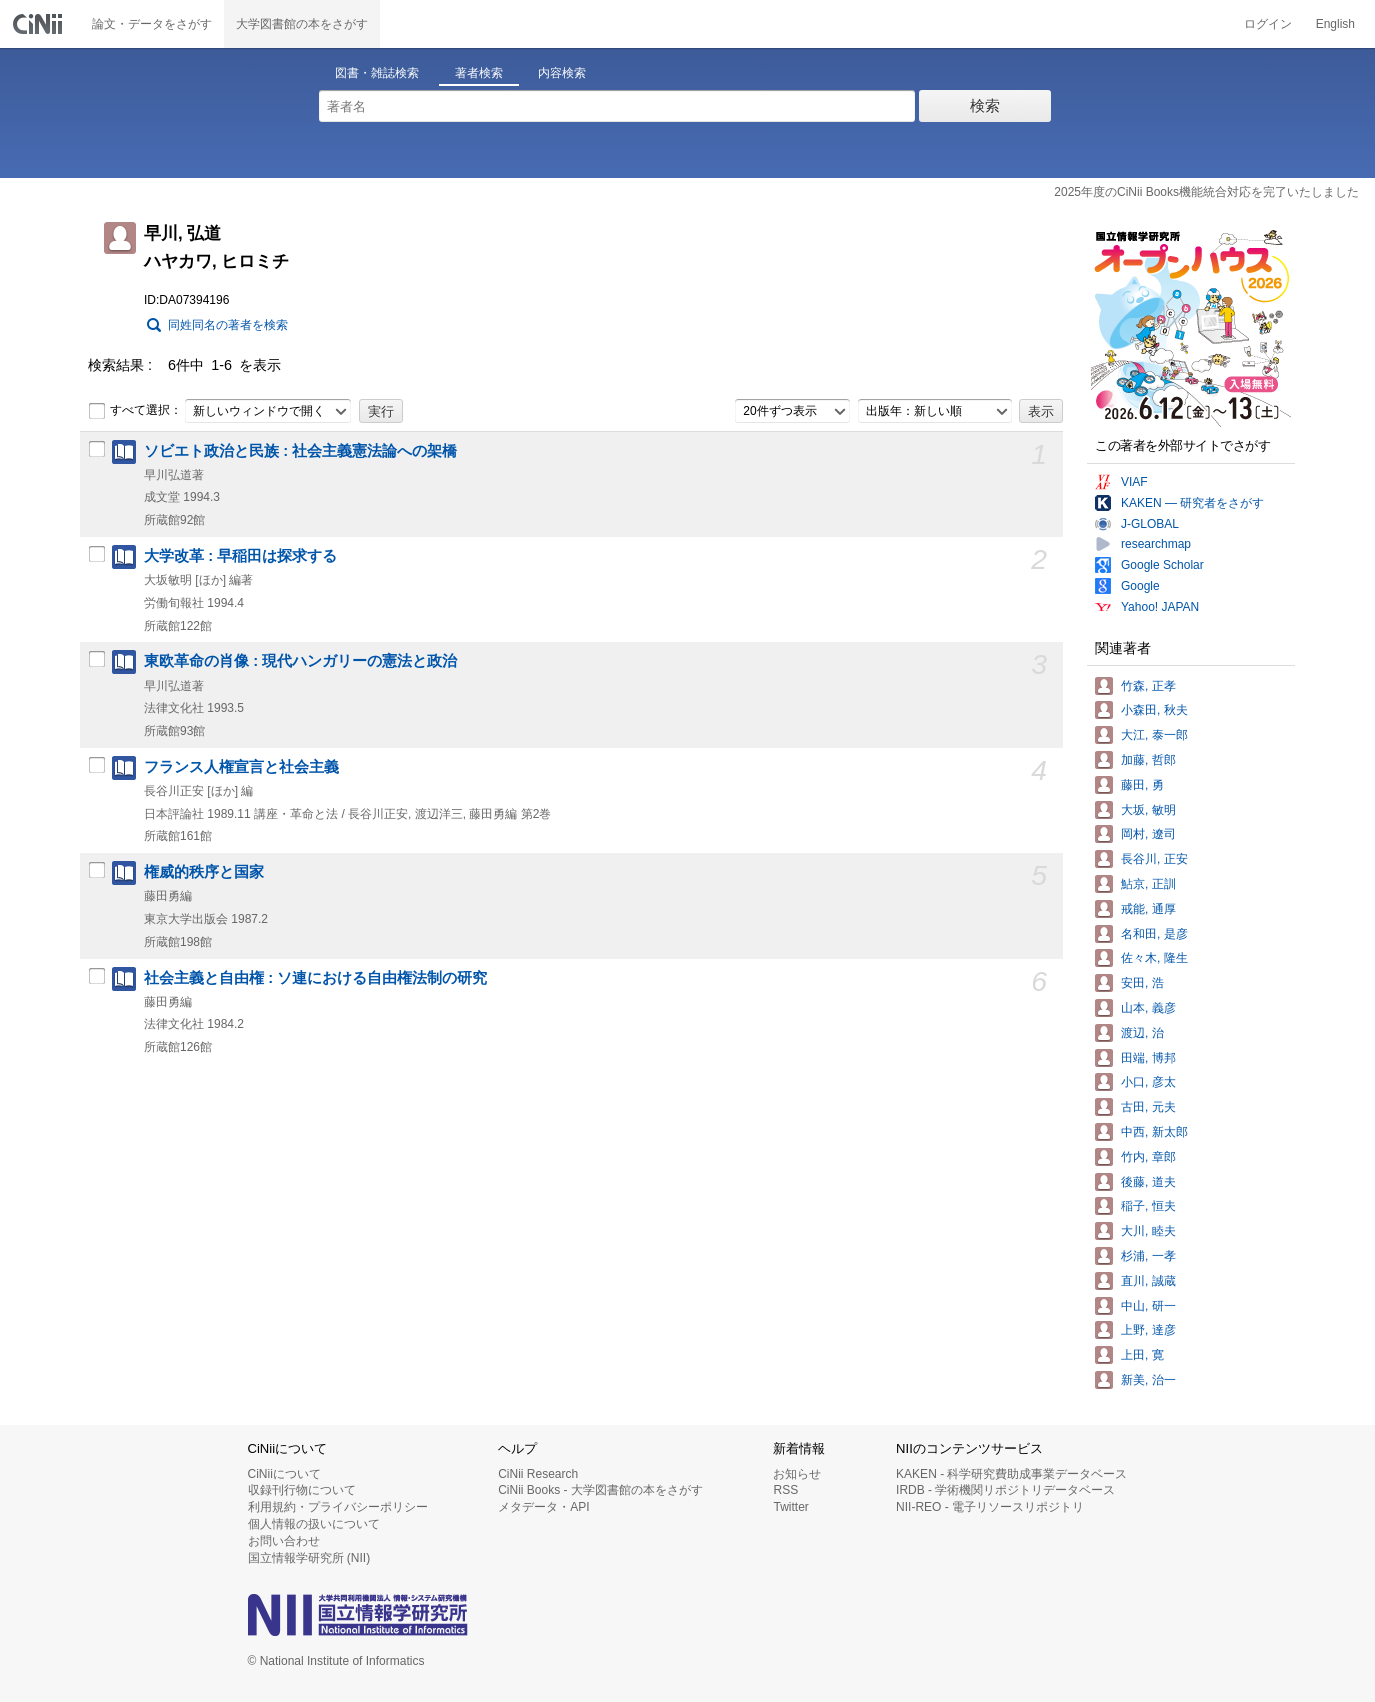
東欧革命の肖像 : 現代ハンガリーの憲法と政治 (300, 661)
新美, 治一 (1148, 1380)
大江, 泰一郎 (1154, 735)
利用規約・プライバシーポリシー (338, 1507)
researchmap (1156, 544)
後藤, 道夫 (1148, 1182)
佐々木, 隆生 (1154, 958)
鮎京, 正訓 (1148, 884)
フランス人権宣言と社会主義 (241, 767)
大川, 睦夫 (1148, 1231)
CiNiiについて (284, 1474)
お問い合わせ (284, 1541)
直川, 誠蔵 (1148, 1281)
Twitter (790, 1507)
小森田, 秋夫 (1154, 710)
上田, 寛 (1142, 1355)
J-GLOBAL (1150, 524)
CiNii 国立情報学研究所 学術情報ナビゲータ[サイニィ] (40, 24)
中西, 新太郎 (1154, 1132)
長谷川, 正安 (1154, 859)
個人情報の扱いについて (314, 1524)
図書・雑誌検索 (377, 73)
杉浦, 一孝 (1148, 1256)
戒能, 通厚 (1148, 909)
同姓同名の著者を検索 (228, 325)
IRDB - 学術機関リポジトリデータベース (1005, 1490)
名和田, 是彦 (1154, 934)
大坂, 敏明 (1148, 810)
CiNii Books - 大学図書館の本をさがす (600, 1490)
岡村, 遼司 (1148, 834)
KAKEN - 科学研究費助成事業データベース (1011, 1474)
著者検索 (479, 73)
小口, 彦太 (1148, 1082)
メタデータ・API (543, 1507)
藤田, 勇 (1142, 785)
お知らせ (797, 1474)
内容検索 (562, 73)
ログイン (1268, 24)
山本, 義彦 (1148, 1008)
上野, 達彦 (1148, 1330)
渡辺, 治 (1142, 1033)
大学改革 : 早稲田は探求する (240, 556)
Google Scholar (1162, 565)
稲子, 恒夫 (1148, 1206)
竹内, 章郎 (1148, 1157)
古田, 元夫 (1148, 1107)
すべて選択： (135, 411)
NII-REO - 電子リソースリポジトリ (990, 1507)
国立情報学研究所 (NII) (309, 1558)
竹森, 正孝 (1148, 686)
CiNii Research (538, 1474)
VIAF (1134, 482)
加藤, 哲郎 (1148, 760)
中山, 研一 (1148, 1306)
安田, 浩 (1142, 983)
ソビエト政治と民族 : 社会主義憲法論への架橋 (300, 451)
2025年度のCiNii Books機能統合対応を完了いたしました (1206, 192)
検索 (985, 105)
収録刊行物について (302, 1490)
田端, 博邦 (1148, 1058)
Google (1140, 586)
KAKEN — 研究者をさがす (1192, 503)
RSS (785, 1490)
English (1335, 24)
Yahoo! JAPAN (1160, 607)
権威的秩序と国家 (204, 872)
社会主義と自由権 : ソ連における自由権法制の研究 (315, 978)
